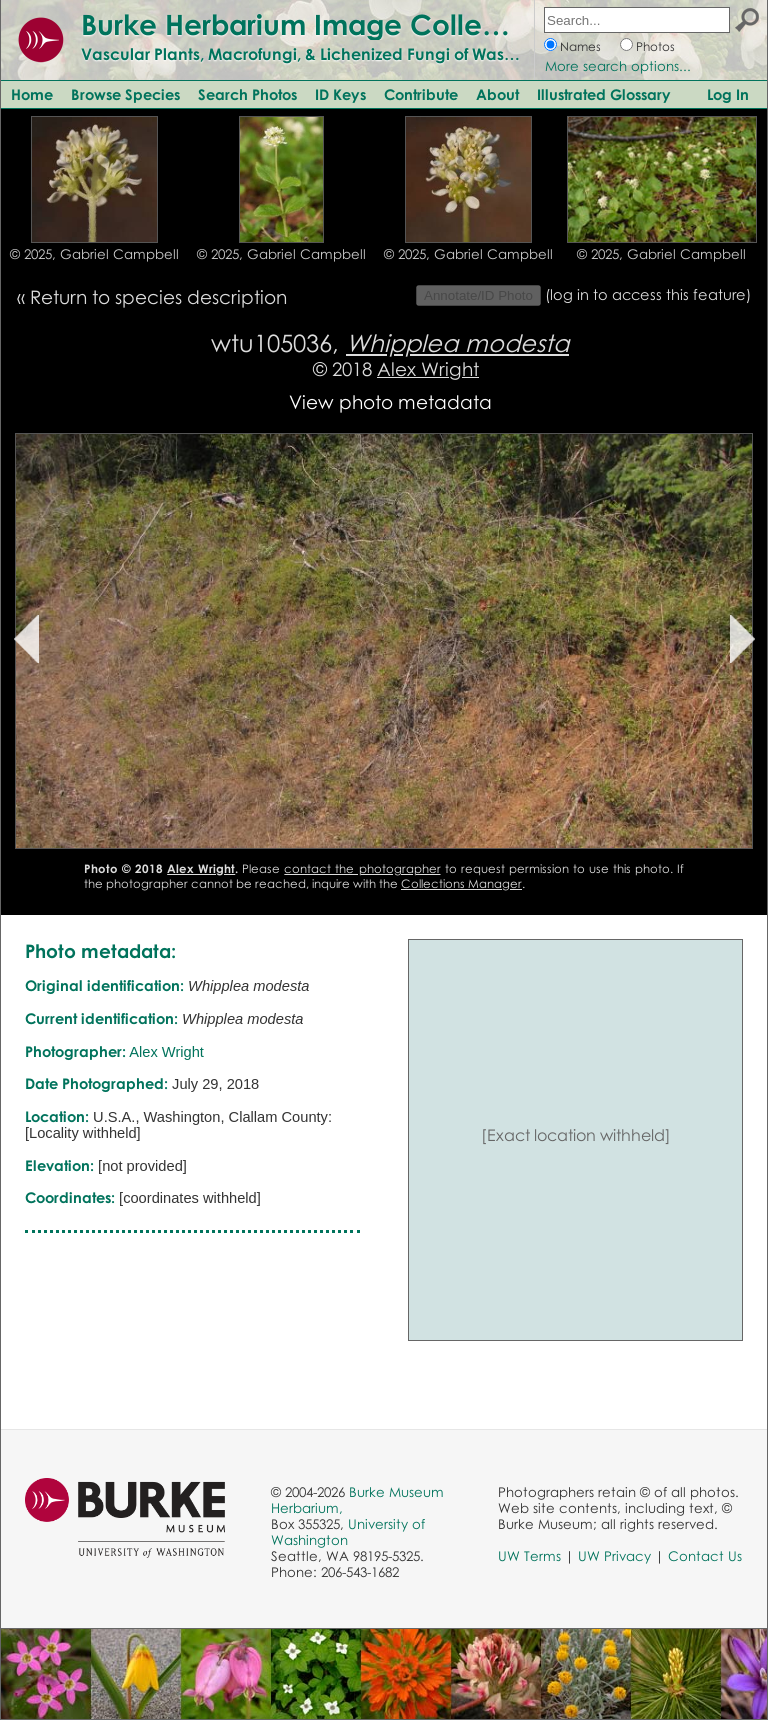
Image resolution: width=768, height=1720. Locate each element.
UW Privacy (614, 1556)
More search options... (618, 66)
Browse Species (125, 94)
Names (580, 46)
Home (32, 94)
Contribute (421, 94)
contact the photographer (362, 868)
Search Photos (247, 94)
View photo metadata (390, 401)
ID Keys (340, 94)
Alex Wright (428, 368)
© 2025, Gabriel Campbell (94, 254)
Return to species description (158, 296)
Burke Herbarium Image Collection (315, 24)
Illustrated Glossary (604, 94)
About (497, 94)
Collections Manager (461, 883)
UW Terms (529, 1556)
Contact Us (705, 1556)
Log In (728, 94)
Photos (655, 46)
